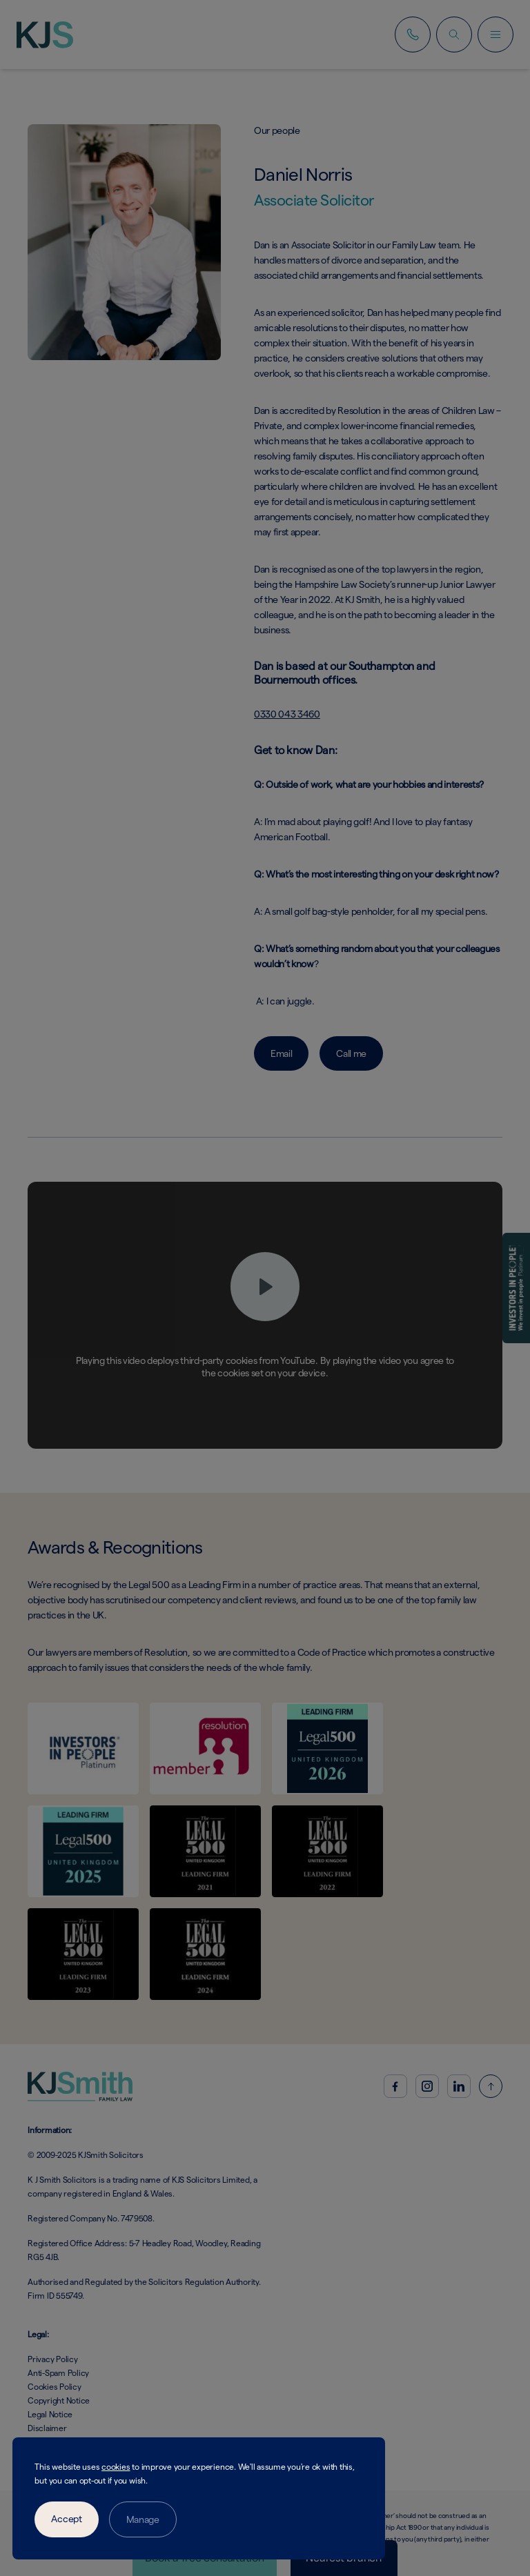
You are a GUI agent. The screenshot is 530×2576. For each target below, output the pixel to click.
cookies (115, 2466)
